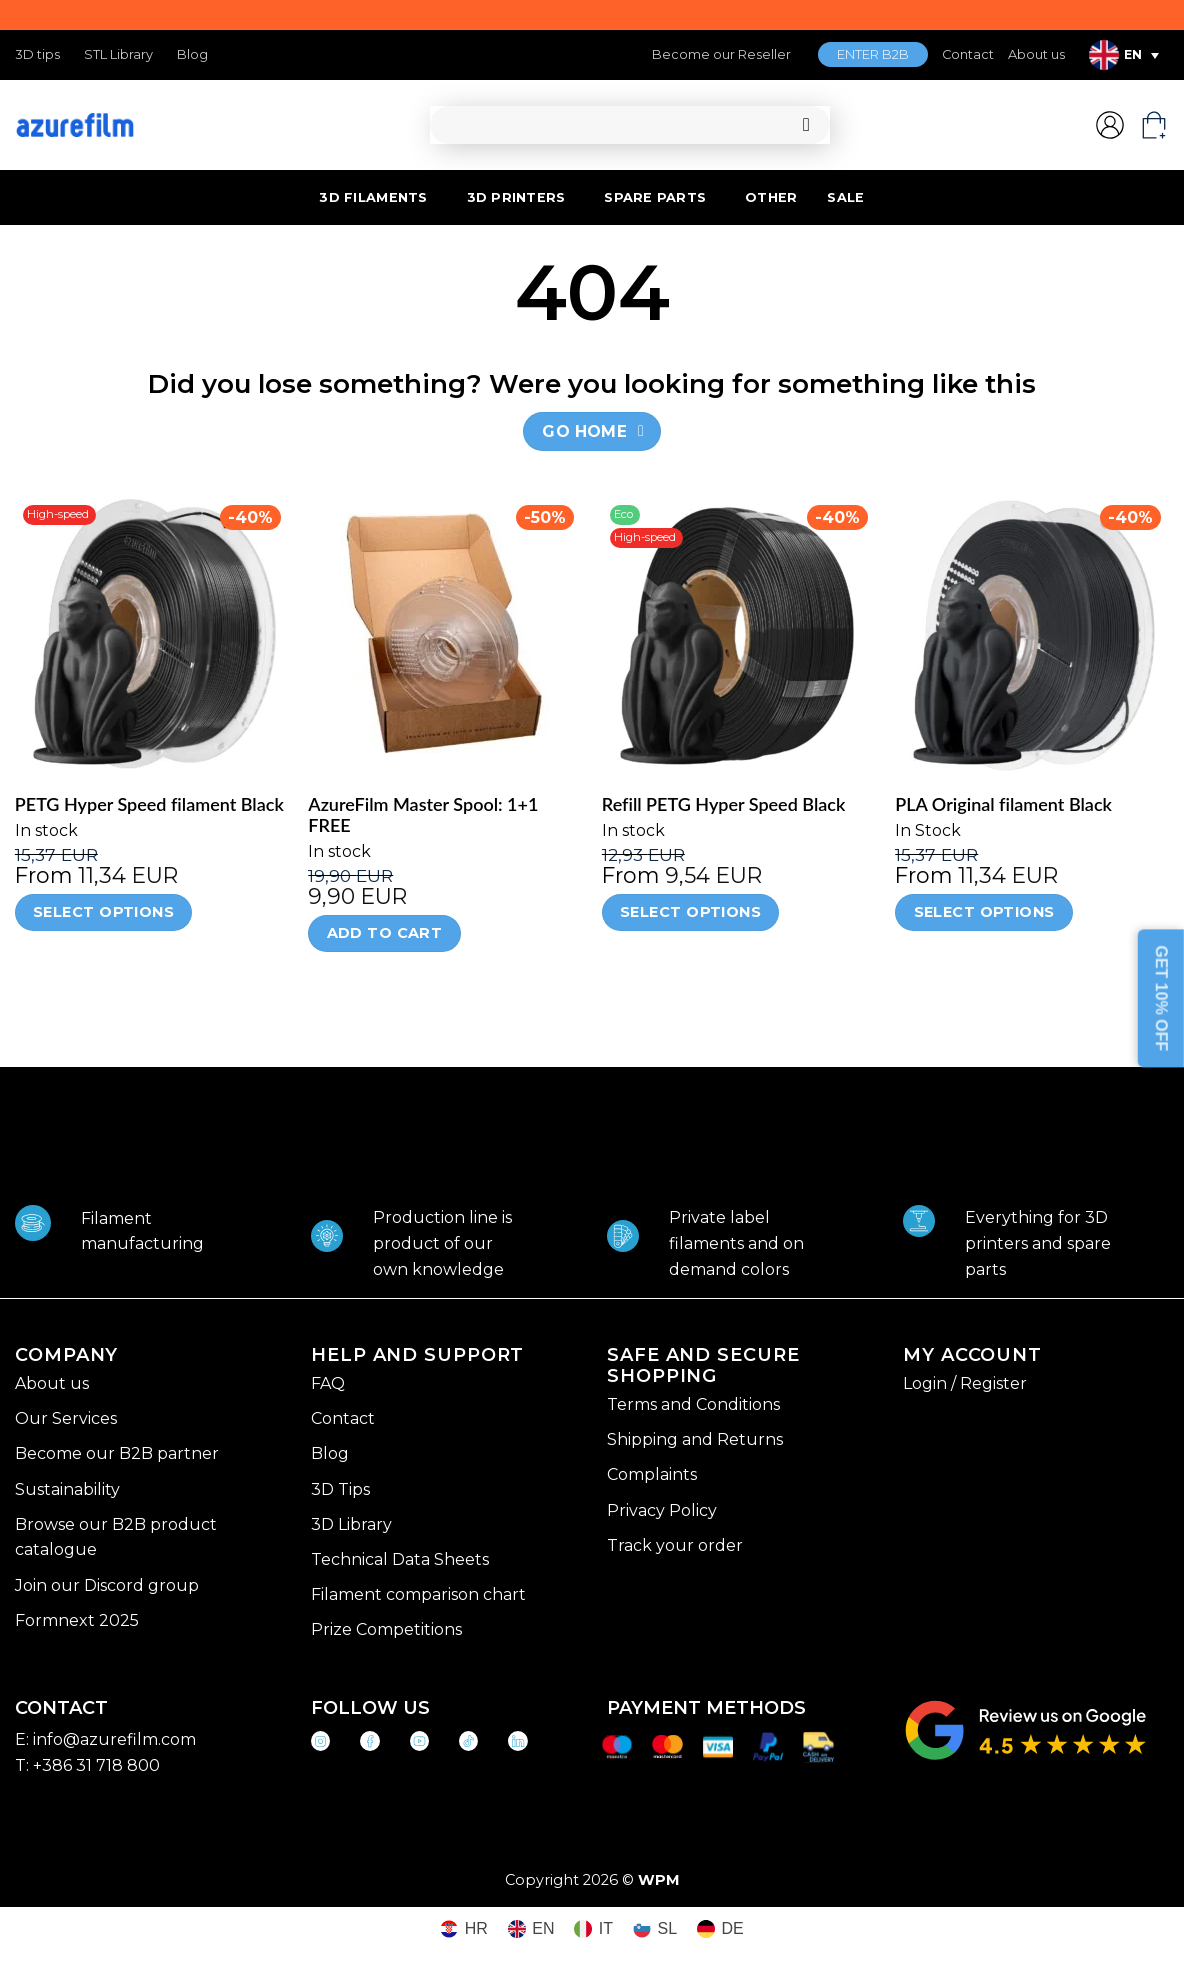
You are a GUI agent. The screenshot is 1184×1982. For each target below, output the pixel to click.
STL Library (118, 54)
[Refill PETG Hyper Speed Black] (739, 634)
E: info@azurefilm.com (105, 1739)
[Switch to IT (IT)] (593, 1929)
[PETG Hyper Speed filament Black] (152, 634)
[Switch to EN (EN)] (531, 1929)
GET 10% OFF (1161, 999)
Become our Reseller (721, 54)
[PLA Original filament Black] (1032, 634)
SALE (845, 197)
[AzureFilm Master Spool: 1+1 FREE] (445, 634)
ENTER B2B (873, 54)
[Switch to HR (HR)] (464, 1929)
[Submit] (806, 125)
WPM (659, 1880)
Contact (968, 54)
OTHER (771, 197)
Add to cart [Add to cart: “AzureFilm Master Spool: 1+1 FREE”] (385, 933)
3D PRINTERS (516, 197)
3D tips (37, 54)
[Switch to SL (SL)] (655, 1929)
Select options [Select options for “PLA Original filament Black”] (984, 912)
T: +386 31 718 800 (87, 1765)
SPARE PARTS (655, 197)
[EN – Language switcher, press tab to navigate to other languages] (1124, 55)
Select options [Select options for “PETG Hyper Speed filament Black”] (103, 912)
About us (1036, 54)
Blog (192, 54)
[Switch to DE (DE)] (720, 1929)
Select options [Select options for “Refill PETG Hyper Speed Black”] (690, 912)
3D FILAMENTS (373, 197)
